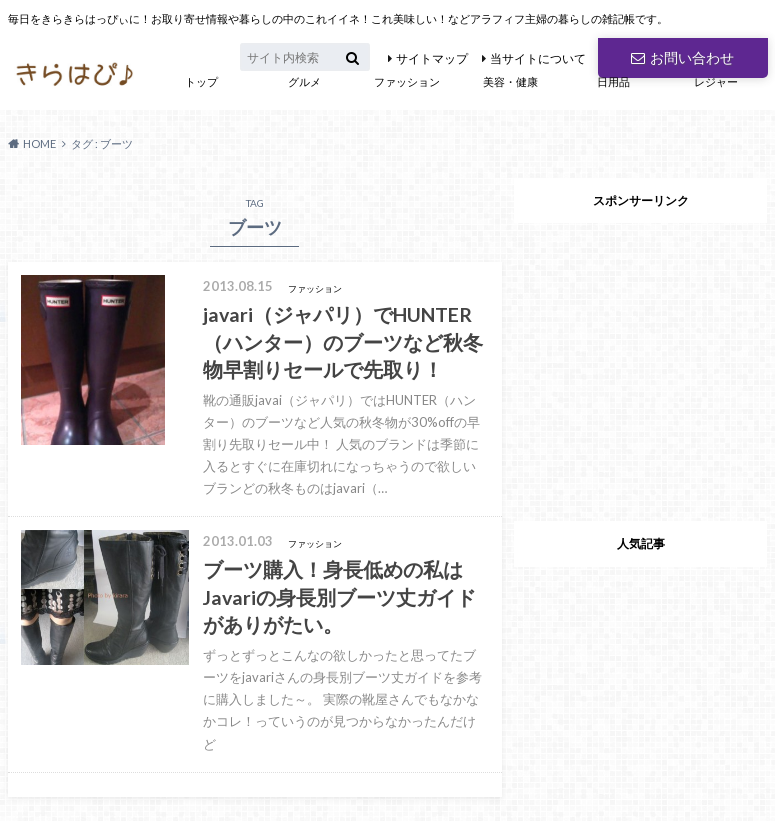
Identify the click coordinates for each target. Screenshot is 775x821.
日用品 (613, 81)
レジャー (716, 81)
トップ (201, 81)
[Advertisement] (641, 357)
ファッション (407, 81)
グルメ (304, 81)
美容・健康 (510, 81)
